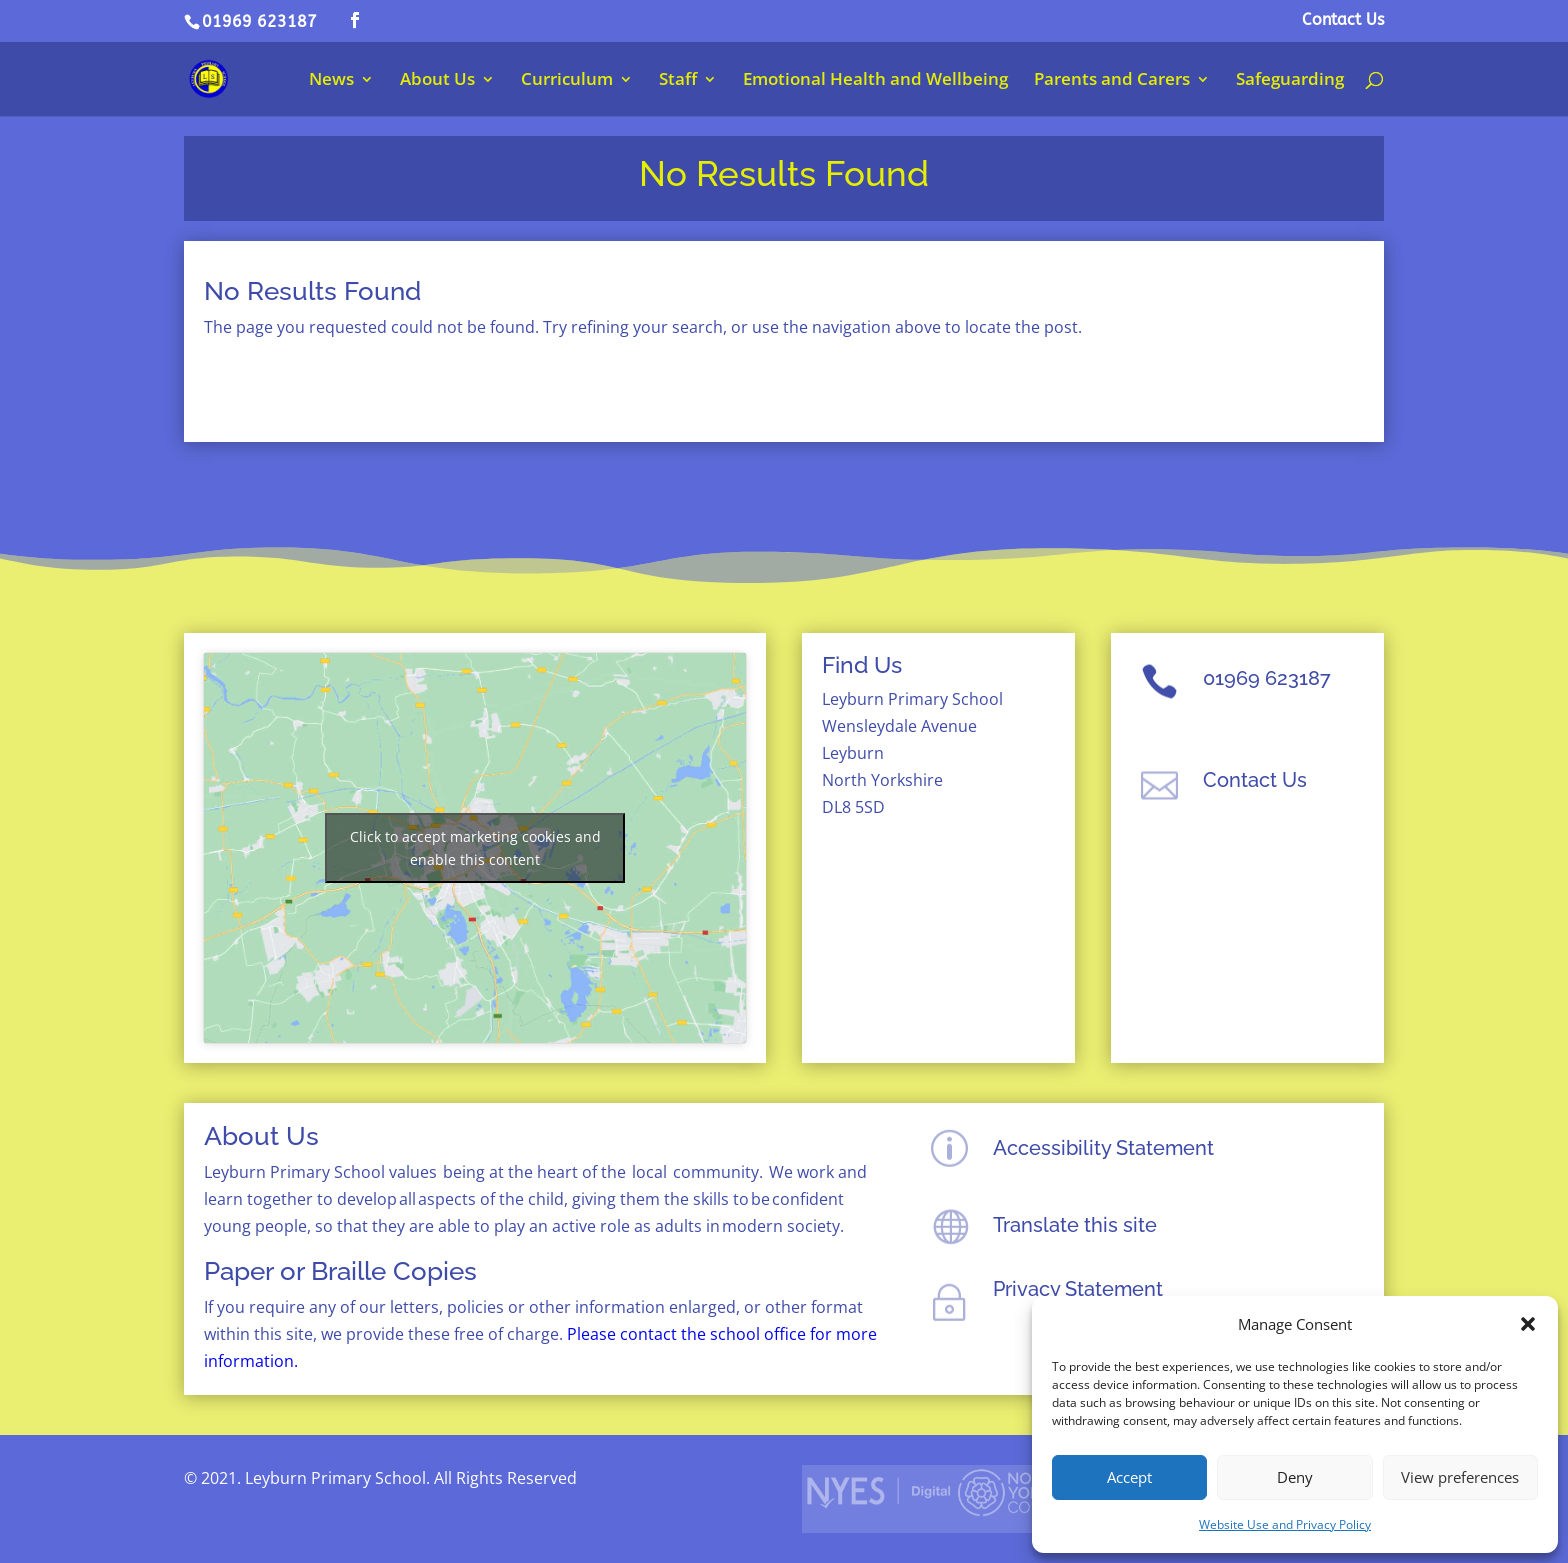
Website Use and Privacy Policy (1285, 1524)
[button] (1528, 1324)
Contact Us (1343, 20)
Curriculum (567, 81)
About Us (437, 81)
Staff (678, 81)
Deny (1295, 1477)
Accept (1129, 1477)
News (331, 81)
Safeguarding (1290, 81)
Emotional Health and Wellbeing (875, 81)
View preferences (1460, 1477)
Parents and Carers (1112, 81)
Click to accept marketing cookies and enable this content (475, 848)
